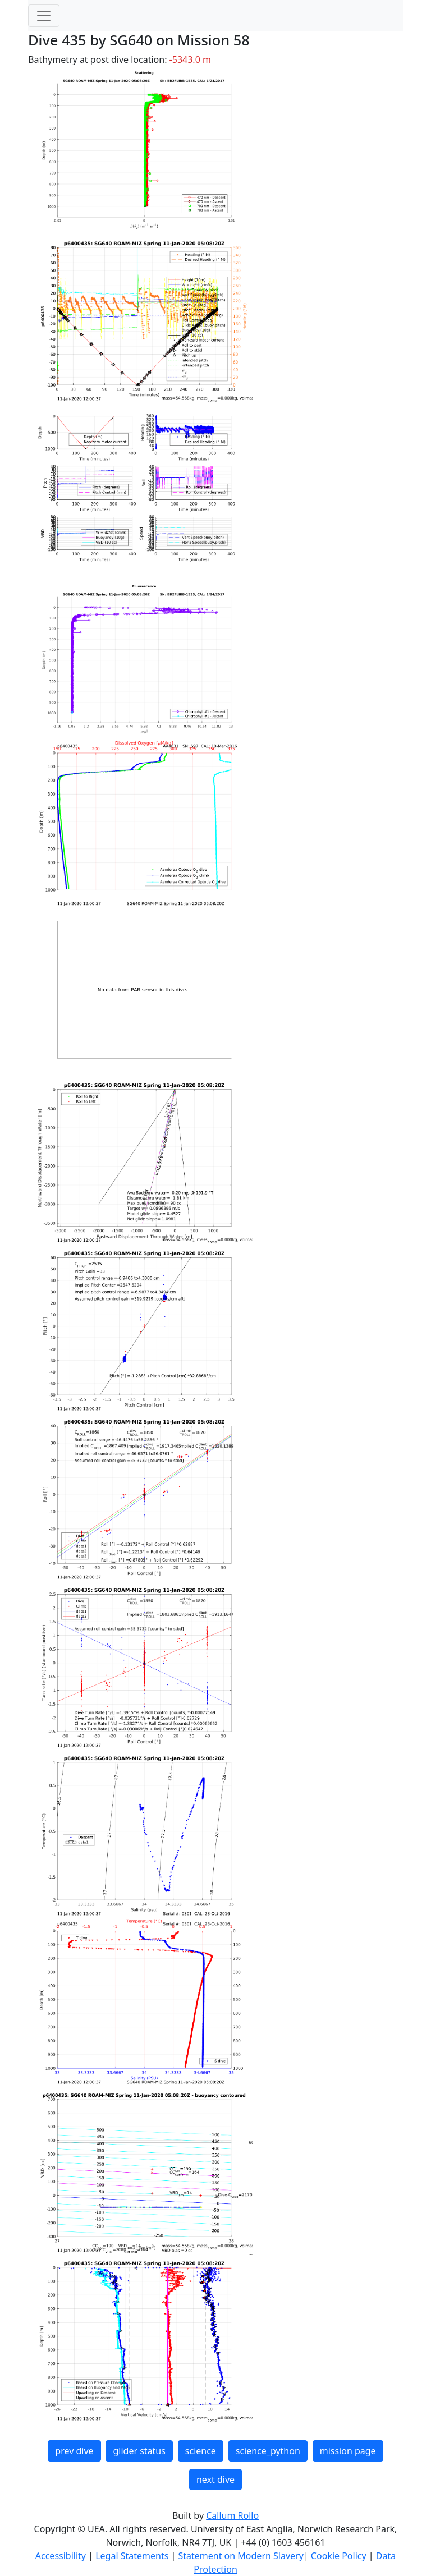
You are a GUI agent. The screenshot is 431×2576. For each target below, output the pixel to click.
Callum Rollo (232, 2515)
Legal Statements (133, 2556)
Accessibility (61, 2556)
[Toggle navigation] (43, 15)
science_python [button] (268, 2451)
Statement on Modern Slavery (240, 2556)
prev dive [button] (74, 2451)
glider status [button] (139, 2451)
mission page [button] (348, 2451)
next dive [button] (215, 2479)
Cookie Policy (340, 2556)
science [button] (200, 2451)
